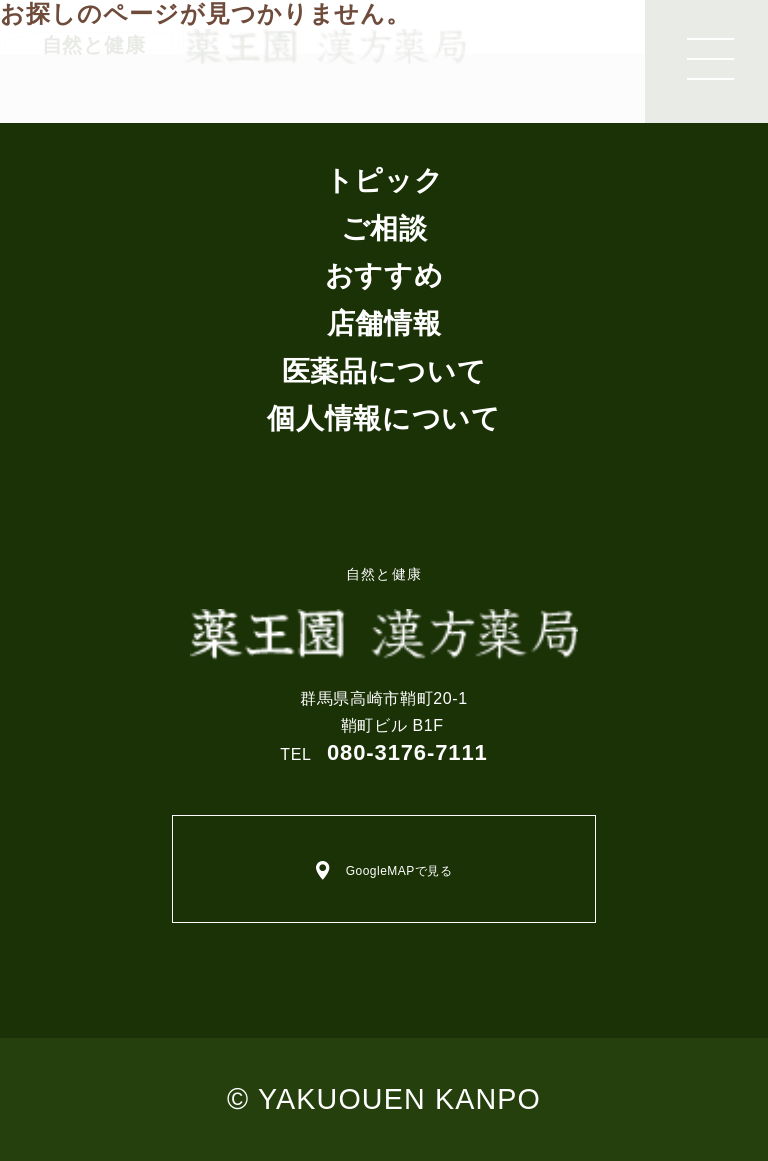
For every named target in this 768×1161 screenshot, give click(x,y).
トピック (384, 180)
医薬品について (384, 371)
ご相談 (384, 228)
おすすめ (384, 275)
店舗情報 (384, 323)
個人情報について (383, 418)
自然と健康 (383, 613)
